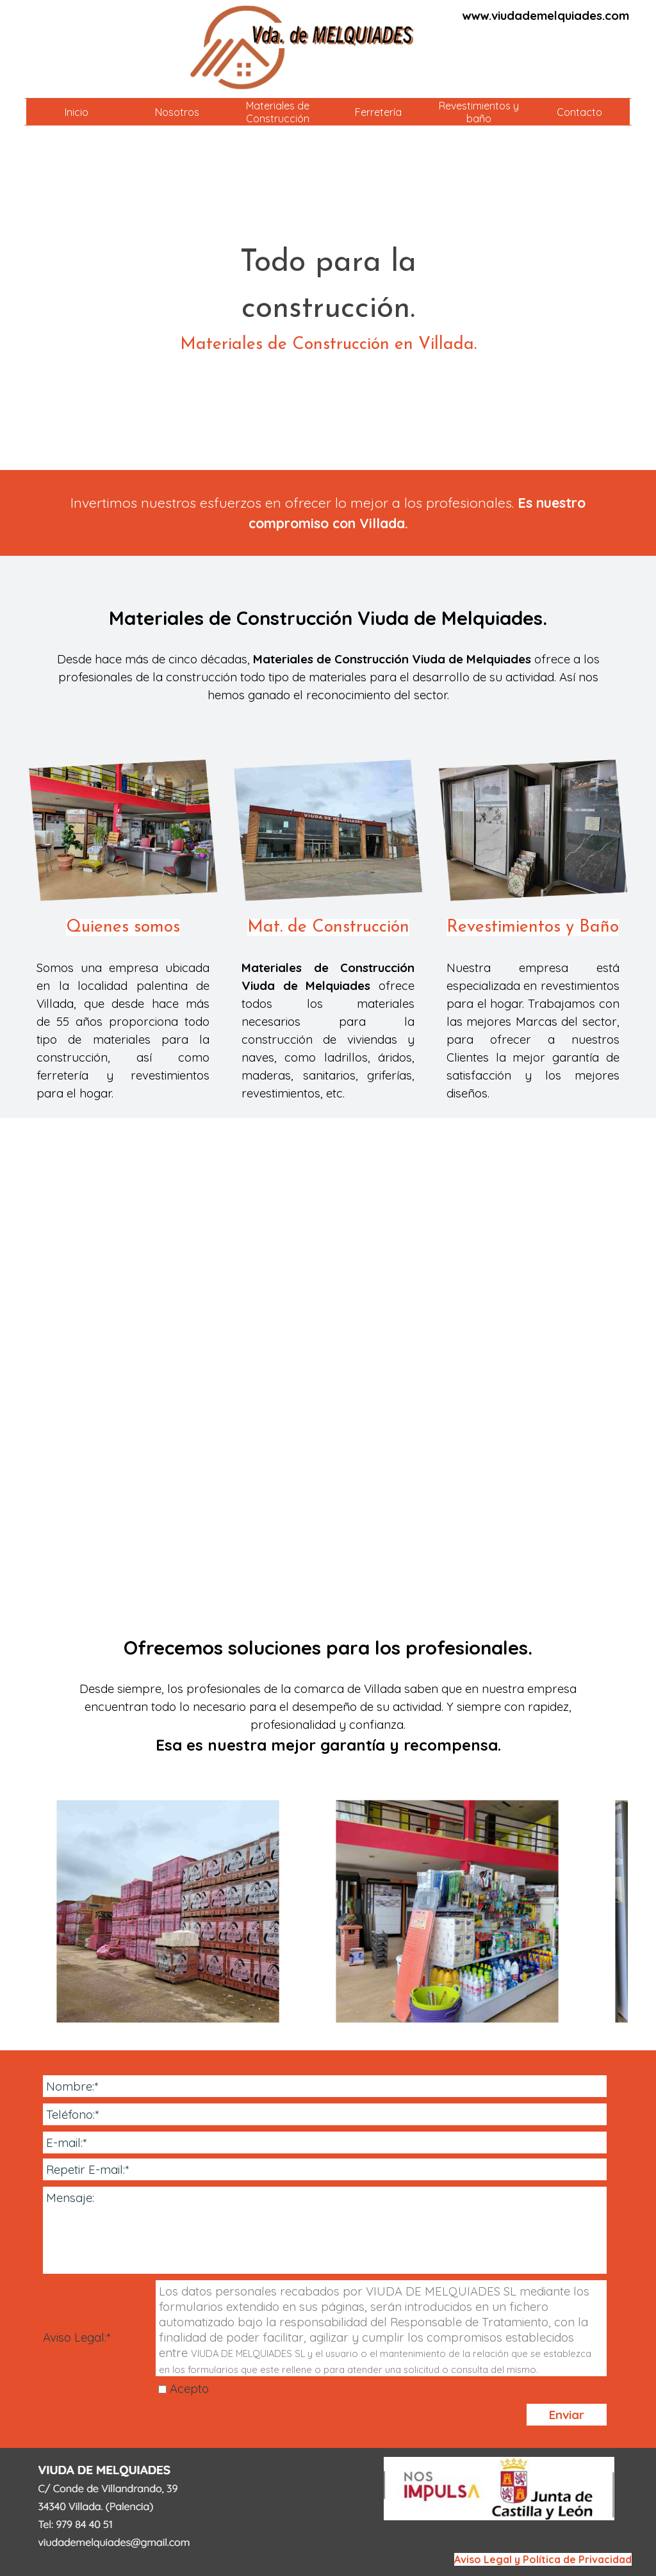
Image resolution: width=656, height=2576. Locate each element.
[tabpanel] (536, 15)
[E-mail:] (325, 2142)
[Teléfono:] (325, 2114)
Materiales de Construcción (277, 112)
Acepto (189, 2388)
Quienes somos (123, 927)
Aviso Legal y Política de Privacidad (543, 2559)
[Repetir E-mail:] (325, 2169)
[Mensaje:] (325, 2230)
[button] (168, 1911)
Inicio (76, 112)
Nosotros (177, 112)
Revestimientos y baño (479, 112)
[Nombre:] (325, 2086)
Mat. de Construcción (328, 927)
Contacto (579, 112)
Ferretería (378, 112)
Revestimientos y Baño (533, 927)
